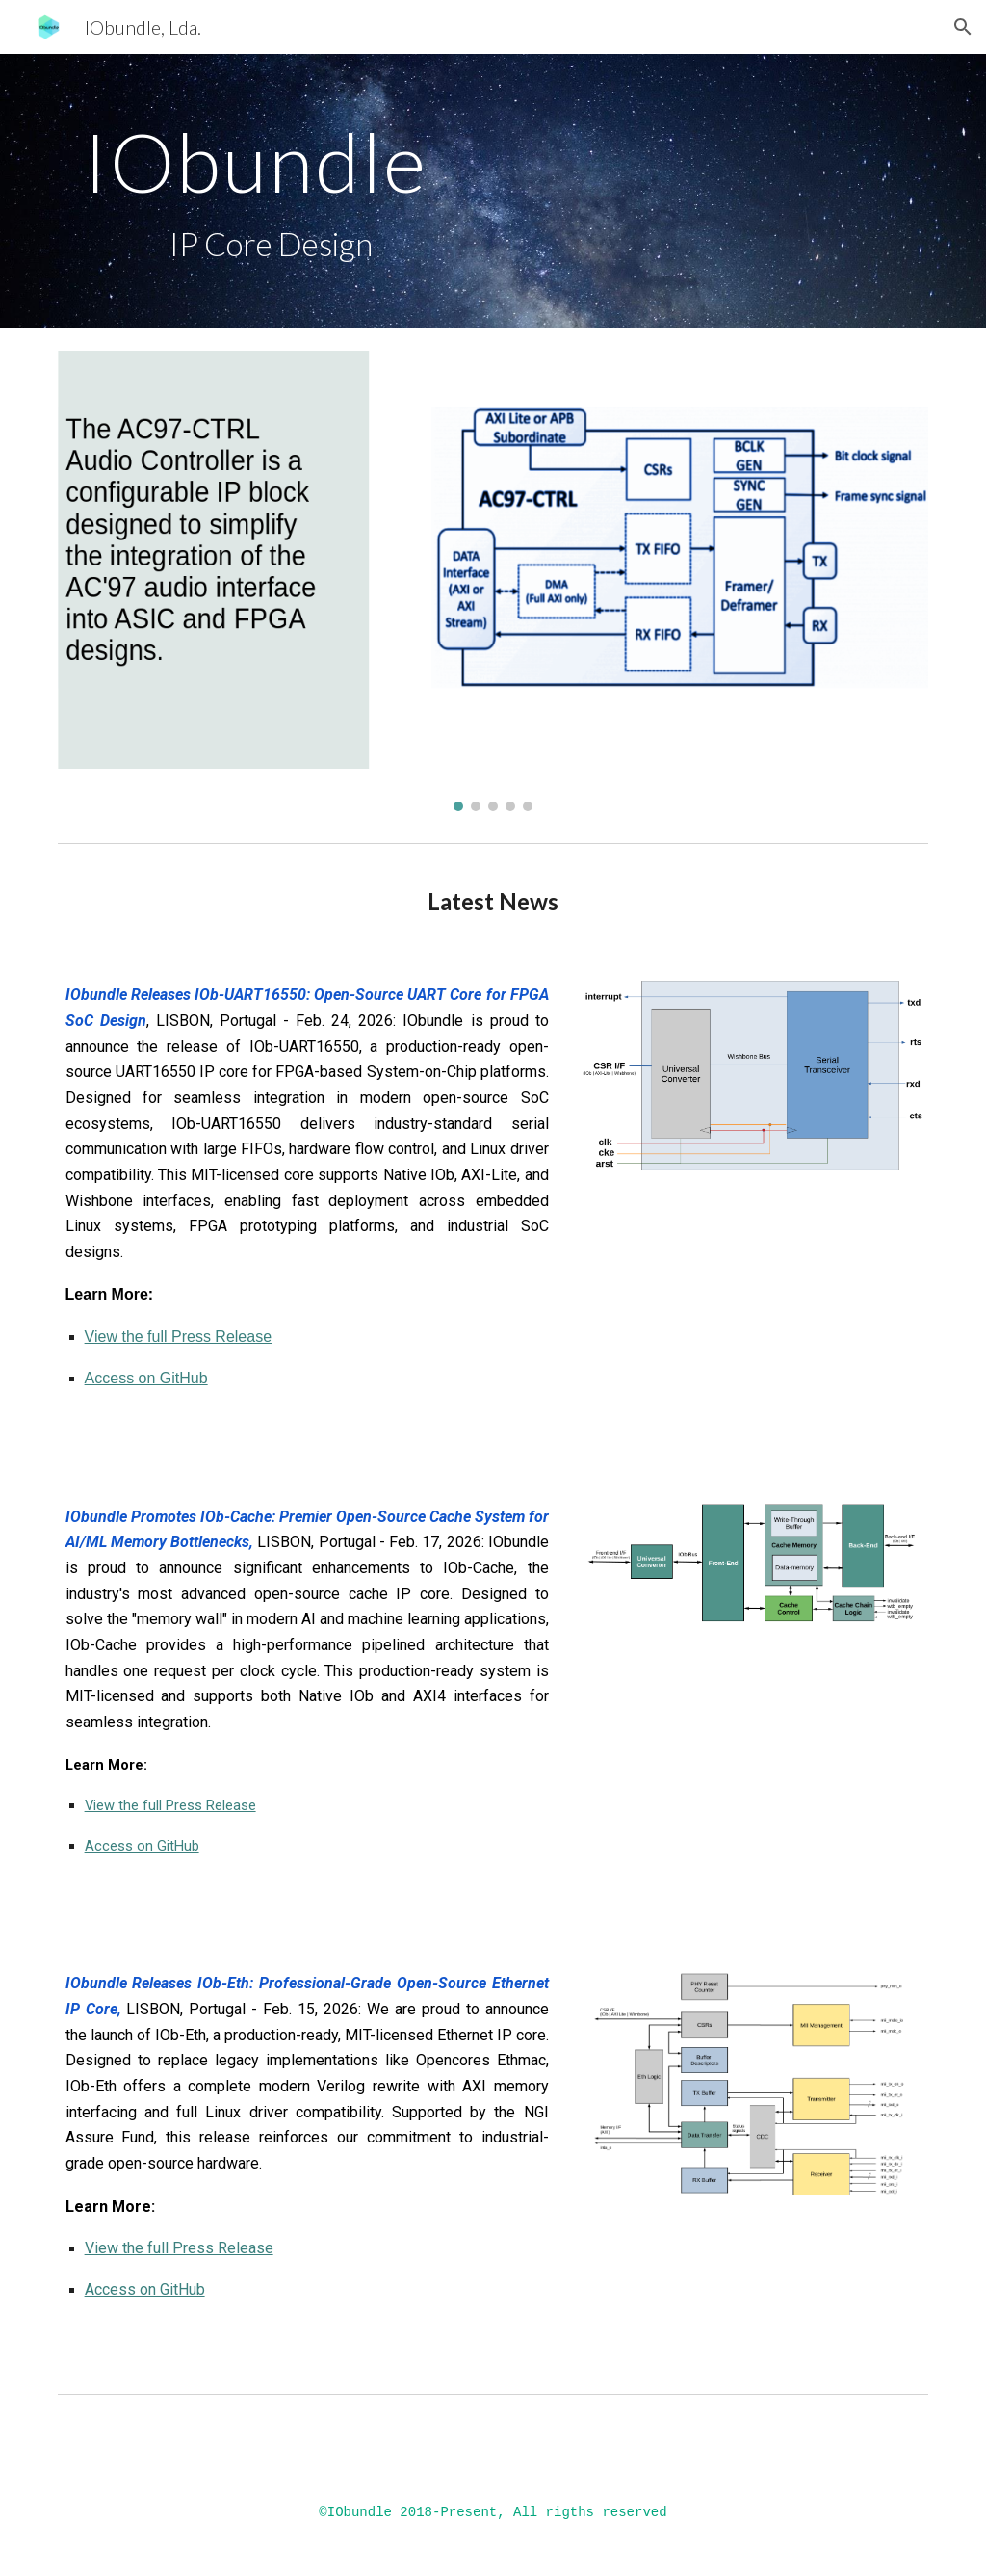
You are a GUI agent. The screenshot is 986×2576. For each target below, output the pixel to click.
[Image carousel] (493, 581)
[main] (419, 191)
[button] (963, 27)
